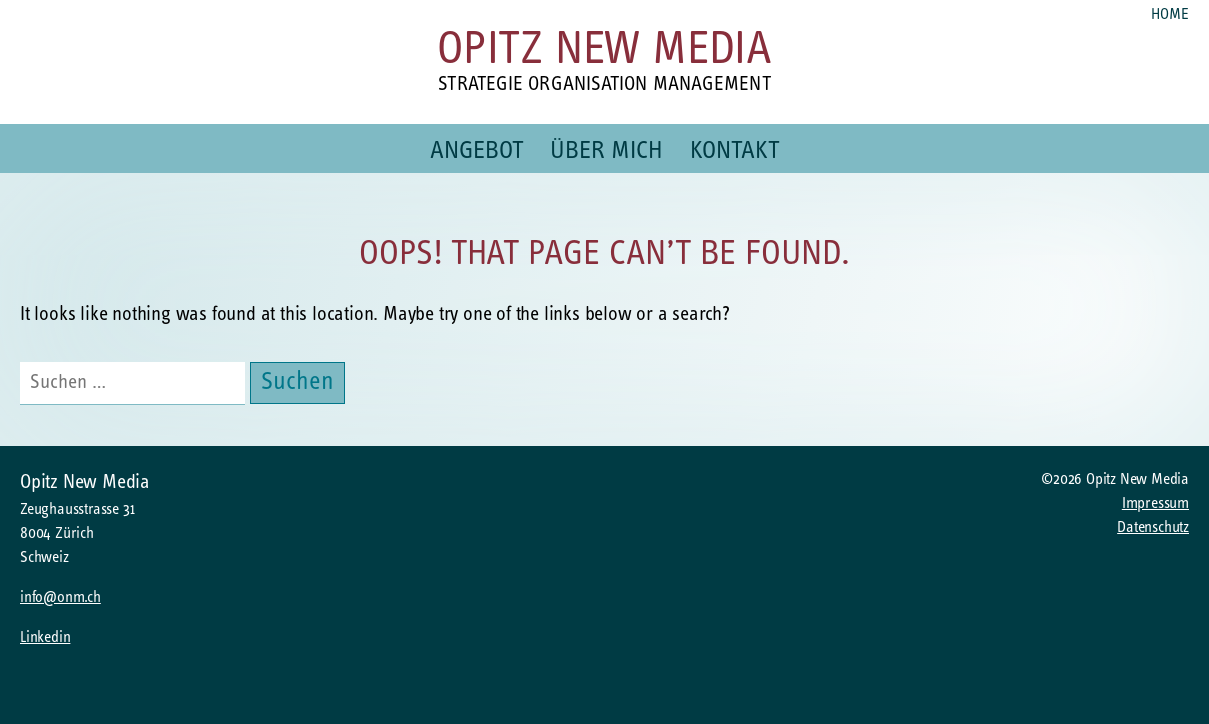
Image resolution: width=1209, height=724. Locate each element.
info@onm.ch (60, 598)
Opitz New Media (604, 51)
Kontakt (734, 151)
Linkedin (45, 638)
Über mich (606, 151)
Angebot (476, 151)
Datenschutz (1153, 528)
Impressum (1155, 504)
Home (1170, 15)
